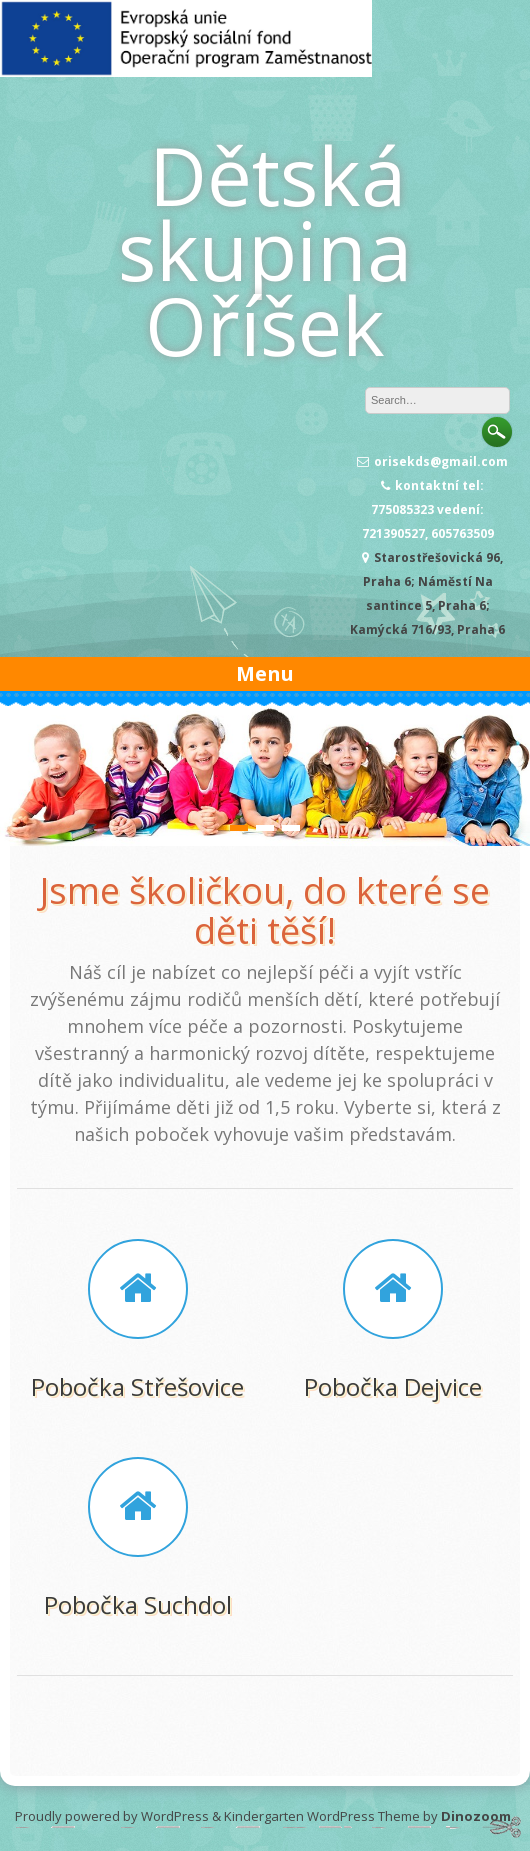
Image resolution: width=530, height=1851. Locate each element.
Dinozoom (476, 1816)
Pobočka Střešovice (137, 1386)
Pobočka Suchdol (138, 1604)
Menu (265, 673)
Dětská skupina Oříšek (265, 249)
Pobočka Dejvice (393, 1386)
